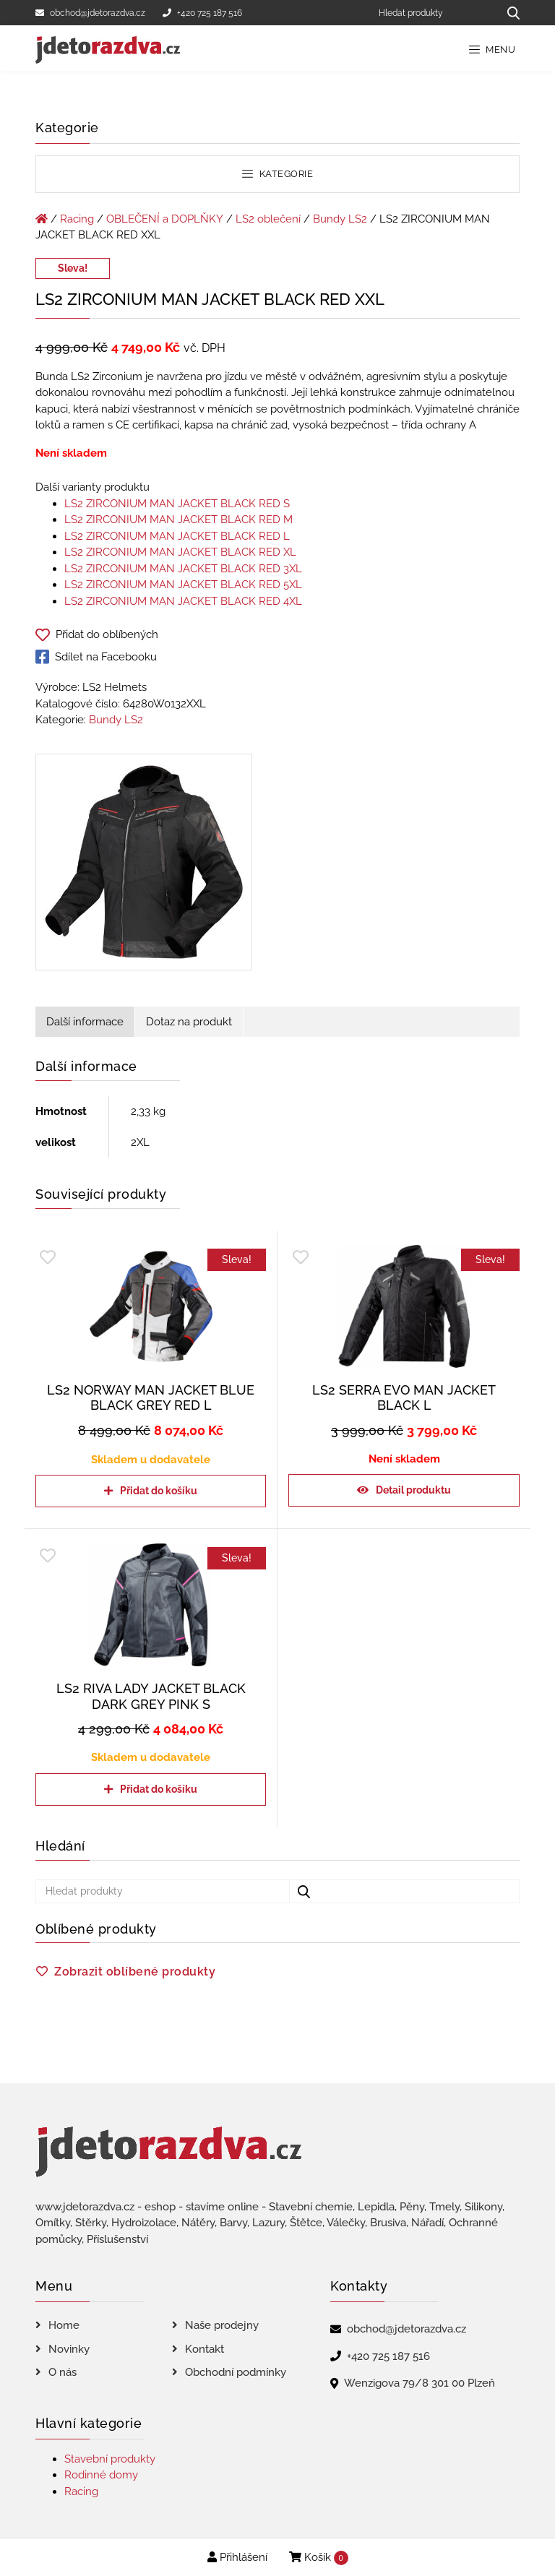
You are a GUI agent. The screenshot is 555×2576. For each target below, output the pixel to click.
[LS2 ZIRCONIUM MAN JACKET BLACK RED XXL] (143, 864)
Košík (318, 2558)
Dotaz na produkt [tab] (189, 1021)
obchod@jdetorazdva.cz (90, 13)
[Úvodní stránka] (41, 218)
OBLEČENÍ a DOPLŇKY (164, 218)
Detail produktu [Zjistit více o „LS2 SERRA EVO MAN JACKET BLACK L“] (413, 1490)
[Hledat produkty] (433, 12)
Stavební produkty (109, 2458)
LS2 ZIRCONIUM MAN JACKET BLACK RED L (177, 536)
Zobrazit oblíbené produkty (134, 1971)
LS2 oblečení (268, 218)
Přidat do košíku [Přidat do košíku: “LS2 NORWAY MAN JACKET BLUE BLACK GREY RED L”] (158, 1490)
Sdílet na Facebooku (96, 657)
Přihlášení (237, 2557)
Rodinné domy (101, 2474)
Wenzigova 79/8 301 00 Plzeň (419, 2383)
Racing (77, 218)
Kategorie (277, 173)
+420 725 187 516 (202, 13)
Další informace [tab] (85, 1021)
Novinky (69, 2349)
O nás (62, 2372)
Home (63, 2325)
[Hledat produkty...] (508, 12)
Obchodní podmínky (235, 2372)
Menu (492, 49)
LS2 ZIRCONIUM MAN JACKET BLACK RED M (178, 519)
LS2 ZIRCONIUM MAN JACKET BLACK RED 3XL (183, 568)
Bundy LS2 (340, 218)
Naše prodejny (222, 2325)
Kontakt (204, 2349)
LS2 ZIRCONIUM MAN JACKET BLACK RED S (177, 503)
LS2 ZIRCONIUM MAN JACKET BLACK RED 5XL (183, 584)
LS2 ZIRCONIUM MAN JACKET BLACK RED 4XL (183, 601)
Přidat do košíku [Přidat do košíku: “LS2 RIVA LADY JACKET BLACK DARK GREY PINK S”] (158, 1789)
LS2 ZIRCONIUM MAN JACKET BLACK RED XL (180, 552)
